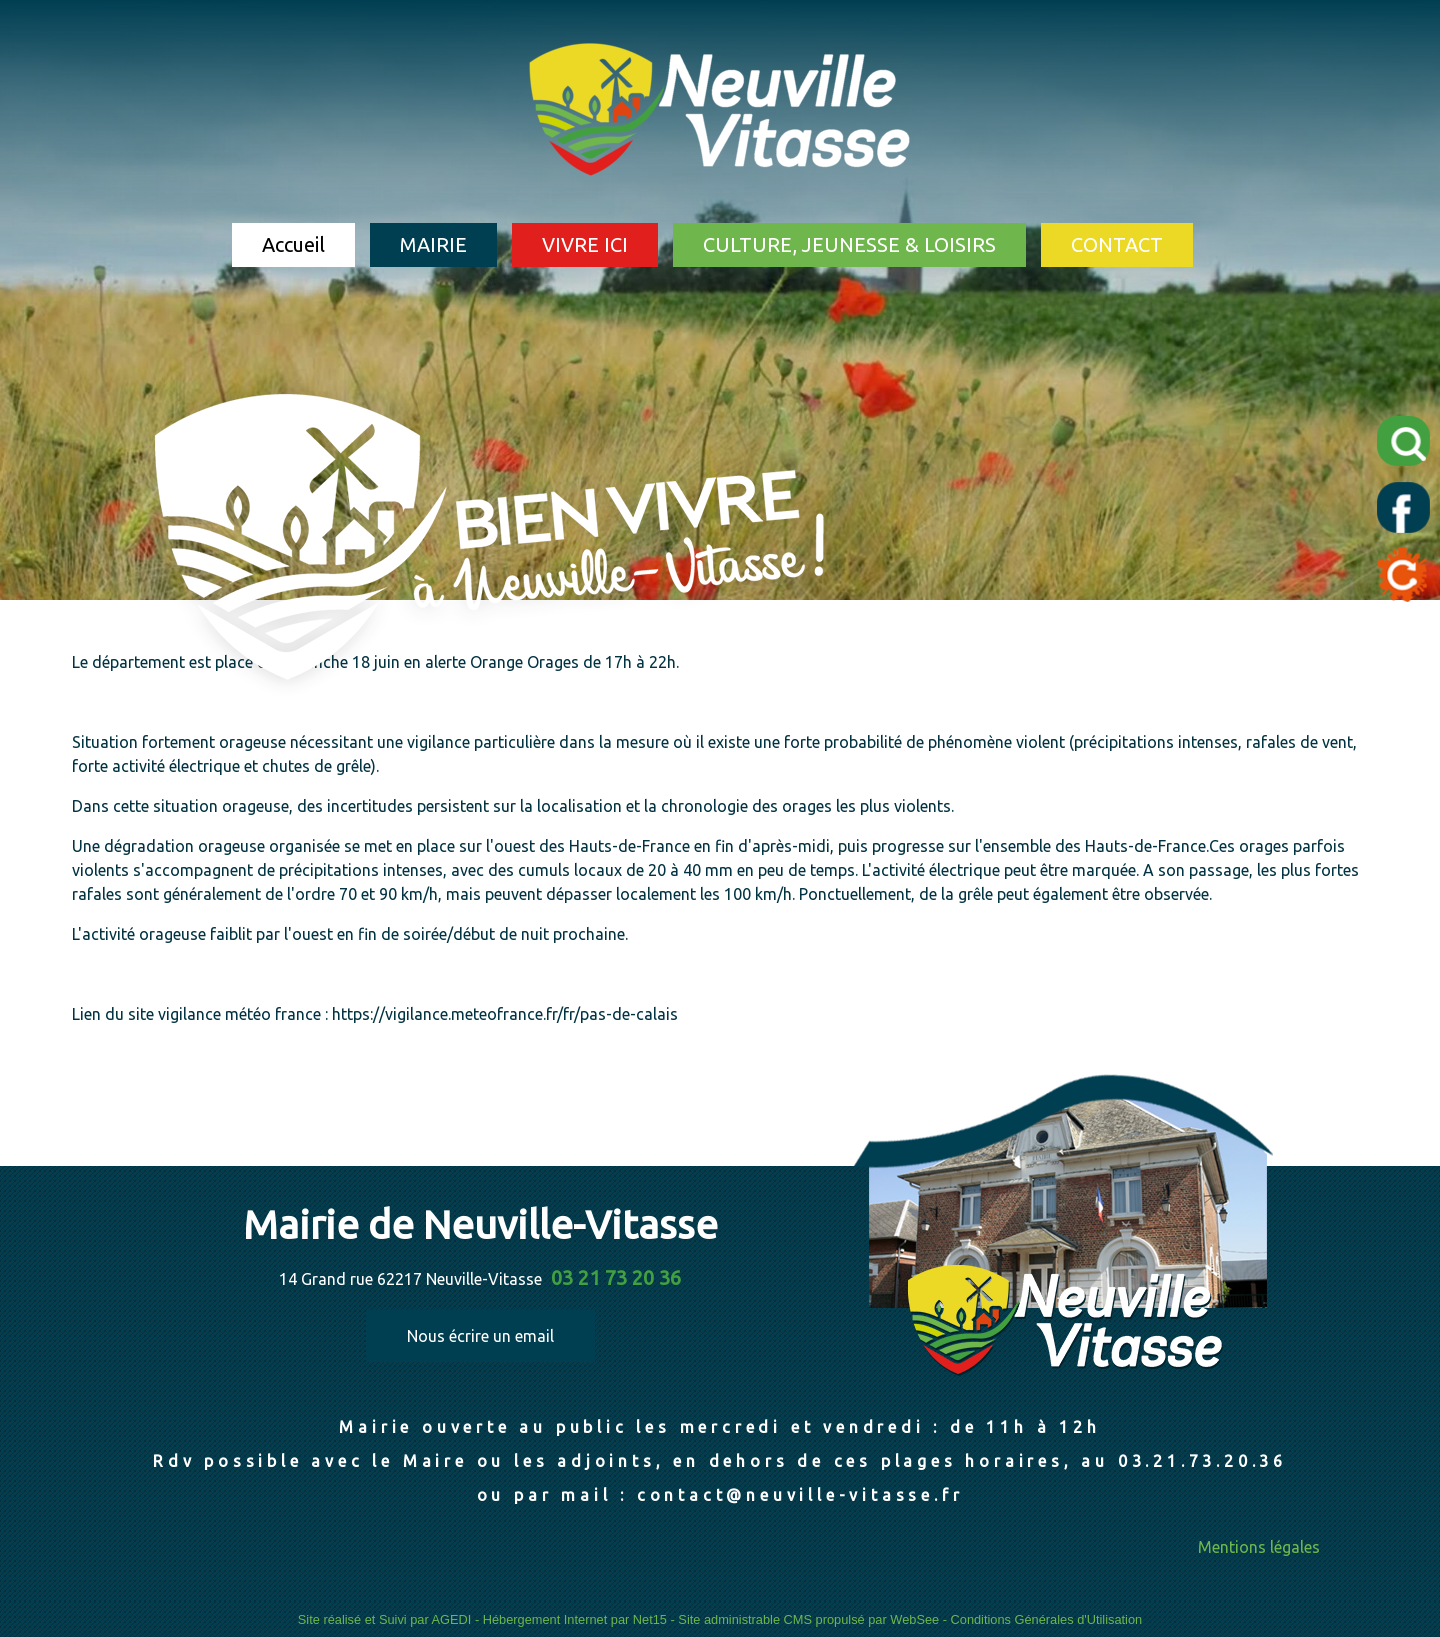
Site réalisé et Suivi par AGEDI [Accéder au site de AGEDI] (385, 1619)
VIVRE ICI (585, 244)
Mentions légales (1259, 1547)
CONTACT (1117, 244)
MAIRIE (433, 244)
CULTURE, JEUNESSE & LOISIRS (849, 244)
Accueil (293, 244)
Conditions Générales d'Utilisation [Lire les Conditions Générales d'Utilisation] (1047, 1619)
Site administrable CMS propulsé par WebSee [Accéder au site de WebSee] (808, 1619)
